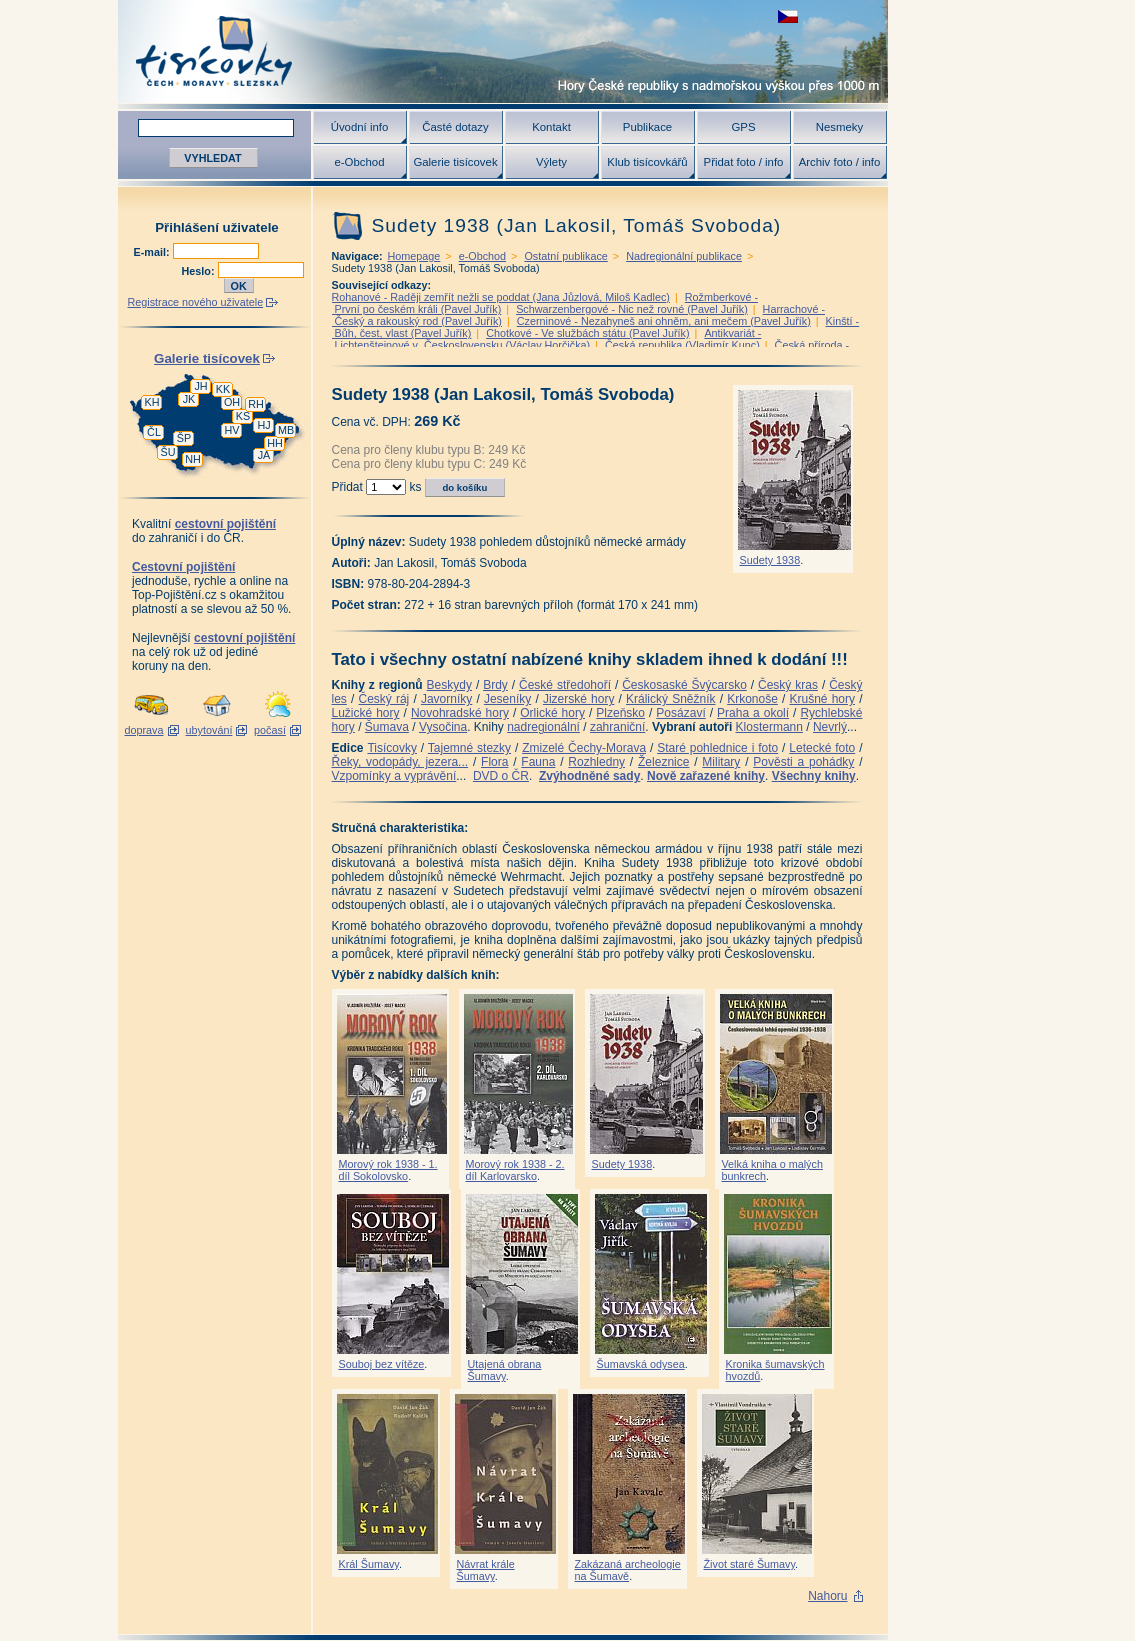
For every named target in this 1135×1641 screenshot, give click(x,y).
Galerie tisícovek (455, 162)
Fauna (538, 762)
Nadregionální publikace (684, 256)
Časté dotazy (455, 127)
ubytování (209, 730)
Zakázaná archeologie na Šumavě (628, 1570)
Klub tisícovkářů (647, 162)
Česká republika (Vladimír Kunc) (682, 345)
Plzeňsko (620, 713)
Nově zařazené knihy (706, 776)
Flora (494, 762)
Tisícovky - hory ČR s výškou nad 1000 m (503, 51)
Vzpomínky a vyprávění (394, 776)
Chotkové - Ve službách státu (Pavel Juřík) (587, 333)
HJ (263, 425)
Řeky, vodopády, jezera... (400, 762)
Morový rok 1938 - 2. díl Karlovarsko (515, 1170)
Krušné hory (822, 699)
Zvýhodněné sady (589, 776)
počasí (270, 730)
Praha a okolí (753, 713)
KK (223, 389)
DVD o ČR (501, 776)
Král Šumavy (369, 1564)
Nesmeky (839, 127)
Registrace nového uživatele (196, 302)
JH (200, 386)
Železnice (663, 762)
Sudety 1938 (770, 560)
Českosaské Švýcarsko (684, 685)
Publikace (647, 127)
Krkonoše (752, 699)
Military (721, 762)
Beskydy (449, 685)
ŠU (168, 452)
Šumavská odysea (641, 1364)
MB (286, 430)
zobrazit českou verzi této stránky (788, 16)
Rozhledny (596, 762)
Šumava (387, 727)
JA (264, 455)
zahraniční (617, 727)
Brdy (495, 685)
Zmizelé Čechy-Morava (584, 748)
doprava (143, 730)
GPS (743, 127)
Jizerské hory (579, 699)
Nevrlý (830, 727)
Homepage (414, 256)
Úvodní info (360, 127)
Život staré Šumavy (750, 1564)
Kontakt (551, 127)
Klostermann (769, 727)
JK (189, 399)
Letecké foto (822, 748)
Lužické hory (366, 713)
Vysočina (443, 727)
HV (232, 430)
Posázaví (680, 713)
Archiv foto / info (840, 162)
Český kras (788, 685)
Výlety (551, 162)
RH (256, 404)
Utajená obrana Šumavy (505, 1370)
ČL (154, 432)
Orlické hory (552, 713)
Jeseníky (507, 699)
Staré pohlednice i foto (717, 748)
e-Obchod (359, 162)
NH (193, 459)
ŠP (184, 438)
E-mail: (153, 252)
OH (232, 402)
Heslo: (200, 271)
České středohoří (565, 685)
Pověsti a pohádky (803, 762)
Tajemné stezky (469, 748)
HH (275, 443)
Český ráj (383, 699)
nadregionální (543, 727)
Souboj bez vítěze (382, 1364)
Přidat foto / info (744, 162)
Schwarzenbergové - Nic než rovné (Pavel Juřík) (632, 309)
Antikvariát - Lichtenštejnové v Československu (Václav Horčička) (547, 339)
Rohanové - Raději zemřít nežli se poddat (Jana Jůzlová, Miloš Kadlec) (501, 297)
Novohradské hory (460, 713)
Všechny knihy (814, 776)
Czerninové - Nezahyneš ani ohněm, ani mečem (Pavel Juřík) (664, 321)
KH (152, 402)
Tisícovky (392, 748)
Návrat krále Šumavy (486, 1570)
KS (243, 416)
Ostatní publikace (565, 256)
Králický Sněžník (671, 699)
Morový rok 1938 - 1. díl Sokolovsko (388, 1170)
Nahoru (827, 1596)
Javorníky (446, 699)
